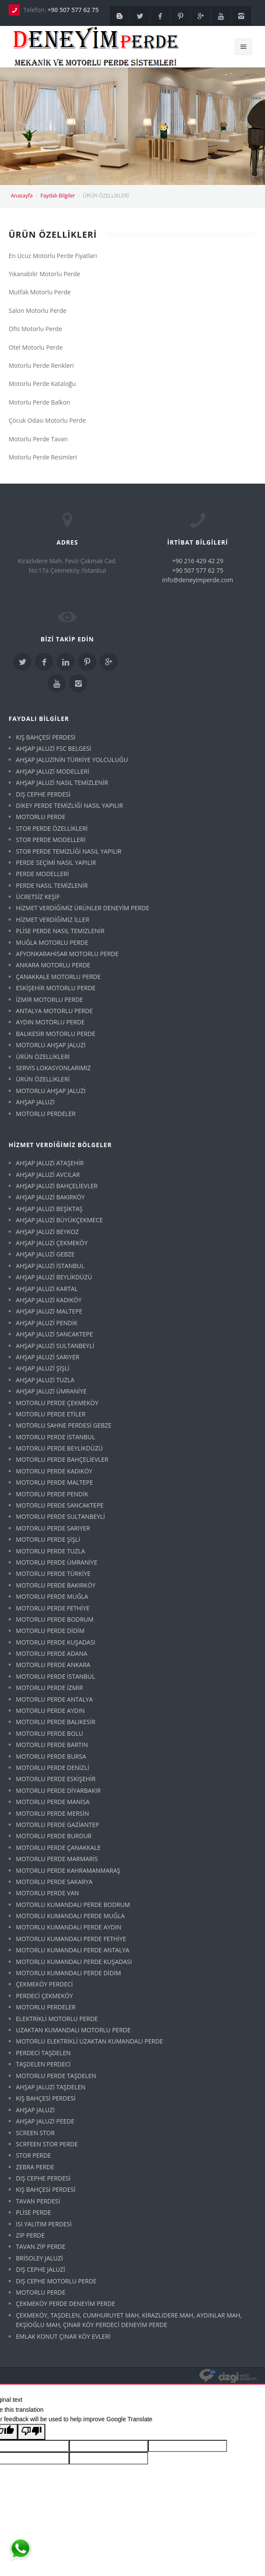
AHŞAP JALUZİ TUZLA (45, 1380)
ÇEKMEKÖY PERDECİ (44, 1984)
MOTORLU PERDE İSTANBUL (55, 1437)
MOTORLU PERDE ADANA (52, 1653)
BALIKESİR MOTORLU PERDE (55, 1034)
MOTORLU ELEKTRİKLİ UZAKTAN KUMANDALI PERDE (89, 2041)
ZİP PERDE (30, 2235)
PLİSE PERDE (33, 2212)
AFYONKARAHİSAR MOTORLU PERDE (67, 954)
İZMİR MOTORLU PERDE (49, 999)
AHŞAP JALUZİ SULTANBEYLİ (55, 1346)
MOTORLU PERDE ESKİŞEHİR (56, 1779)
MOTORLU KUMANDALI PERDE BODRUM (73, 1904)
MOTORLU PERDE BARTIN (52, 1745)
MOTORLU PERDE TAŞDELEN (56, 2076)
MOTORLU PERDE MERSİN (52, 1813)
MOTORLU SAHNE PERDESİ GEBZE (63, 1425)
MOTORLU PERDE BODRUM (55, 1619)
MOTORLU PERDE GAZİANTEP (57, 1824)
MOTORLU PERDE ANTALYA (54, 1699)
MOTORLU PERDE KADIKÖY (54, 1471)
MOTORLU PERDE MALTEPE (54, 1482)
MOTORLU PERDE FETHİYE (53, 1608)
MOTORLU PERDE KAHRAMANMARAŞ (68, 1870)
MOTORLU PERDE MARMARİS (57, 1859)
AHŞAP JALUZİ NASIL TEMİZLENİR (62, 782)
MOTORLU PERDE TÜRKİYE (53, 1573)
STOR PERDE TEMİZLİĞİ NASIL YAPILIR (69, 851)
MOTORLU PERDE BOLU (49, 1733)
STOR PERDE (33, 2155)
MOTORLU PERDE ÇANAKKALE (58, 1847)
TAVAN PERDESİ (38, 2201)
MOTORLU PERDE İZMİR (49, 1687)
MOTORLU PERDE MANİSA (53, 1802)
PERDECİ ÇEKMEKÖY (44, 1996)
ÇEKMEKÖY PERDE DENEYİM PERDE (65, 2303)
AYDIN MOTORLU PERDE (50, 1022)
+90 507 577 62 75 (73, 10)
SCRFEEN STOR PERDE (47, 2144)
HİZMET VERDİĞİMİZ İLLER (52, 919)
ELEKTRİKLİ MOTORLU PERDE (57, 2019)
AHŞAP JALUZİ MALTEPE (49, 1311)
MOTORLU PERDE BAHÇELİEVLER (62, 1459)
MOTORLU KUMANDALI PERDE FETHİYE (71, 1939)
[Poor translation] (31, 2431)
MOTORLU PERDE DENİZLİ (52, 1767)
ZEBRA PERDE (35, 2167)
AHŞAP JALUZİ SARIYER (47, 1357)
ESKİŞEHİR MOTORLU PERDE (56, 988)
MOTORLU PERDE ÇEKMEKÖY (57, 1403)
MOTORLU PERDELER (46, 1113)
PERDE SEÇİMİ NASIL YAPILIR (56, 862)
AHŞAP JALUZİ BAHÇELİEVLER (57, 1186)
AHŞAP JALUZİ (35, 1102)
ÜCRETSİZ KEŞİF (38, 897)
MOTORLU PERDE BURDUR (53, 1836)
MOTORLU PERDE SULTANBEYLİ (60, 1516)
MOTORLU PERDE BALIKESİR (55, 1722)
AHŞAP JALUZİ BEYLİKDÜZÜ (54, 1277)
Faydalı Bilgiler (58, 195)
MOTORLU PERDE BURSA (51, 1756)
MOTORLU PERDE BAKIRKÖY (56, 1585)
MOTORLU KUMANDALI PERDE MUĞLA (70, 1916)
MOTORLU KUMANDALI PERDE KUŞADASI (74, 1962)
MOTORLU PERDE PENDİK (52, 1494)
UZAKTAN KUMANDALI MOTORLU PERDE (73, 2030)
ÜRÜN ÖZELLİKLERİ (43, 1056)
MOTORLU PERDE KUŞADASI (55, 1642)
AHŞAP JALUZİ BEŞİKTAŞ (49, 1209)
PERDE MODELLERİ (42, 874)
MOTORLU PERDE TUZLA (50, 1551)
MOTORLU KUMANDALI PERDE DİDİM (68, 1973)
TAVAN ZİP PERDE (41, 2246)
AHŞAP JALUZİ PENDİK (47, 1323)
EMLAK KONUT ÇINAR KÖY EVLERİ (63, 2336)
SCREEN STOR (35, 2133)
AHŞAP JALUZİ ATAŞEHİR (50, 1163)
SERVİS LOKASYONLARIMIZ (53, 1068)
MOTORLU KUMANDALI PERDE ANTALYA (72, 1950)
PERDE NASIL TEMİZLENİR (52, 885)
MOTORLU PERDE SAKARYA (54, 1882)
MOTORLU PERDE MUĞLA (52, 1596)
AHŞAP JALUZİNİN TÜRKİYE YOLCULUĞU (72, 760)
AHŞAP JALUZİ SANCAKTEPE (54, 1334)
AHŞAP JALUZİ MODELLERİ (52, 771)
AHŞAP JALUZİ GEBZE (45, 1254)
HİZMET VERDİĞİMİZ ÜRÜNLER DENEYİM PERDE (82, 908)
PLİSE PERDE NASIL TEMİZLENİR (60, 931)
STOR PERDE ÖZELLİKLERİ (52, 828)
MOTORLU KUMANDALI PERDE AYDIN (68, 1927)
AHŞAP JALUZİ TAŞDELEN (50, 2087)
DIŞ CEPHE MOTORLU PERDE (56, 2281)
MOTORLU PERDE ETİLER (50, 1414)
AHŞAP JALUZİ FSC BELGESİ (53, 748)
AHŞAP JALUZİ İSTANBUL (50, 1266)
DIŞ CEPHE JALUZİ (40, 2269)
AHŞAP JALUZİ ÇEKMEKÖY (52, 1243)
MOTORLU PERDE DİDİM (50, 1630)
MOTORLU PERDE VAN (47, 1893)
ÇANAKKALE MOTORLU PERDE (58, 976)
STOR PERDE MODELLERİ (50, 839)
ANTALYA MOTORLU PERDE (54, 1011)
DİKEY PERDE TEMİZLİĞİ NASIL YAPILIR (69, 805)
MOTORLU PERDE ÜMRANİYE (57, 1562)
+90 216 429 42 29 (198, 561)
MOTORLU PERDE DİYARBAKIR (58, 1790)
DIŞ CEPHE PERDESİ (43, 794)
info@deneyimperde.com (197, 580)
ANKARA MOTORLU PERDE (53, 965)
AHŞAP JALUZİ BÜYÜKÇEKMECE (59, 1220)
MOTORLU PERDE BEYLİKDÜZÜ (59, 1448)
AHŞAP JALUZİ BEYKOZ (47, 1231)
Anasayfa (22, 195)
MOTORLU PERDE (41, 817)
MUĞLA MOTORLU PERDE (52, 942)
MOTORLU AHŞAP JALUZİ (51, 1045)
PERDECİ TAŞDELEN (43, 2053)
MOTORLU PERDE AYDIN (50, 1710)
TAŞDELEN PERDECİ (43, 2064)
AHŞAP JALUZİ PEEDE (45, 2121)
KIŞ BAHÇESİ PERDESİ (46, 737)
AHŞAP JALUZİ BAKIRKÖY (50, 1197)
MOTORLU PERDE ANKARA (53, 1665)
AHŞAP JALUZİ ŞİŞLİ (42, 1368)
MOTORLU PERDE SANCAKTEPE (60, 1505)
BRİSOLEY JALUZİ (39, 2258)
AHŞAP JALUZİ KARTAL (47, 1289)
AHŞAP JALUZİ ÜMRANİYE (51, 1391)
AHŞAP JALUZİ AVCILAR (48, 1174)
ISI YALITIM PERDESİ (44, 2224)
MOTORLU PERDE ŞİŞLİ (48, 1539)
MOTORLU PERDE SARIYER (53, 1528)
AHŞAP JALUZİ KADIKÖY (49, 1300)
